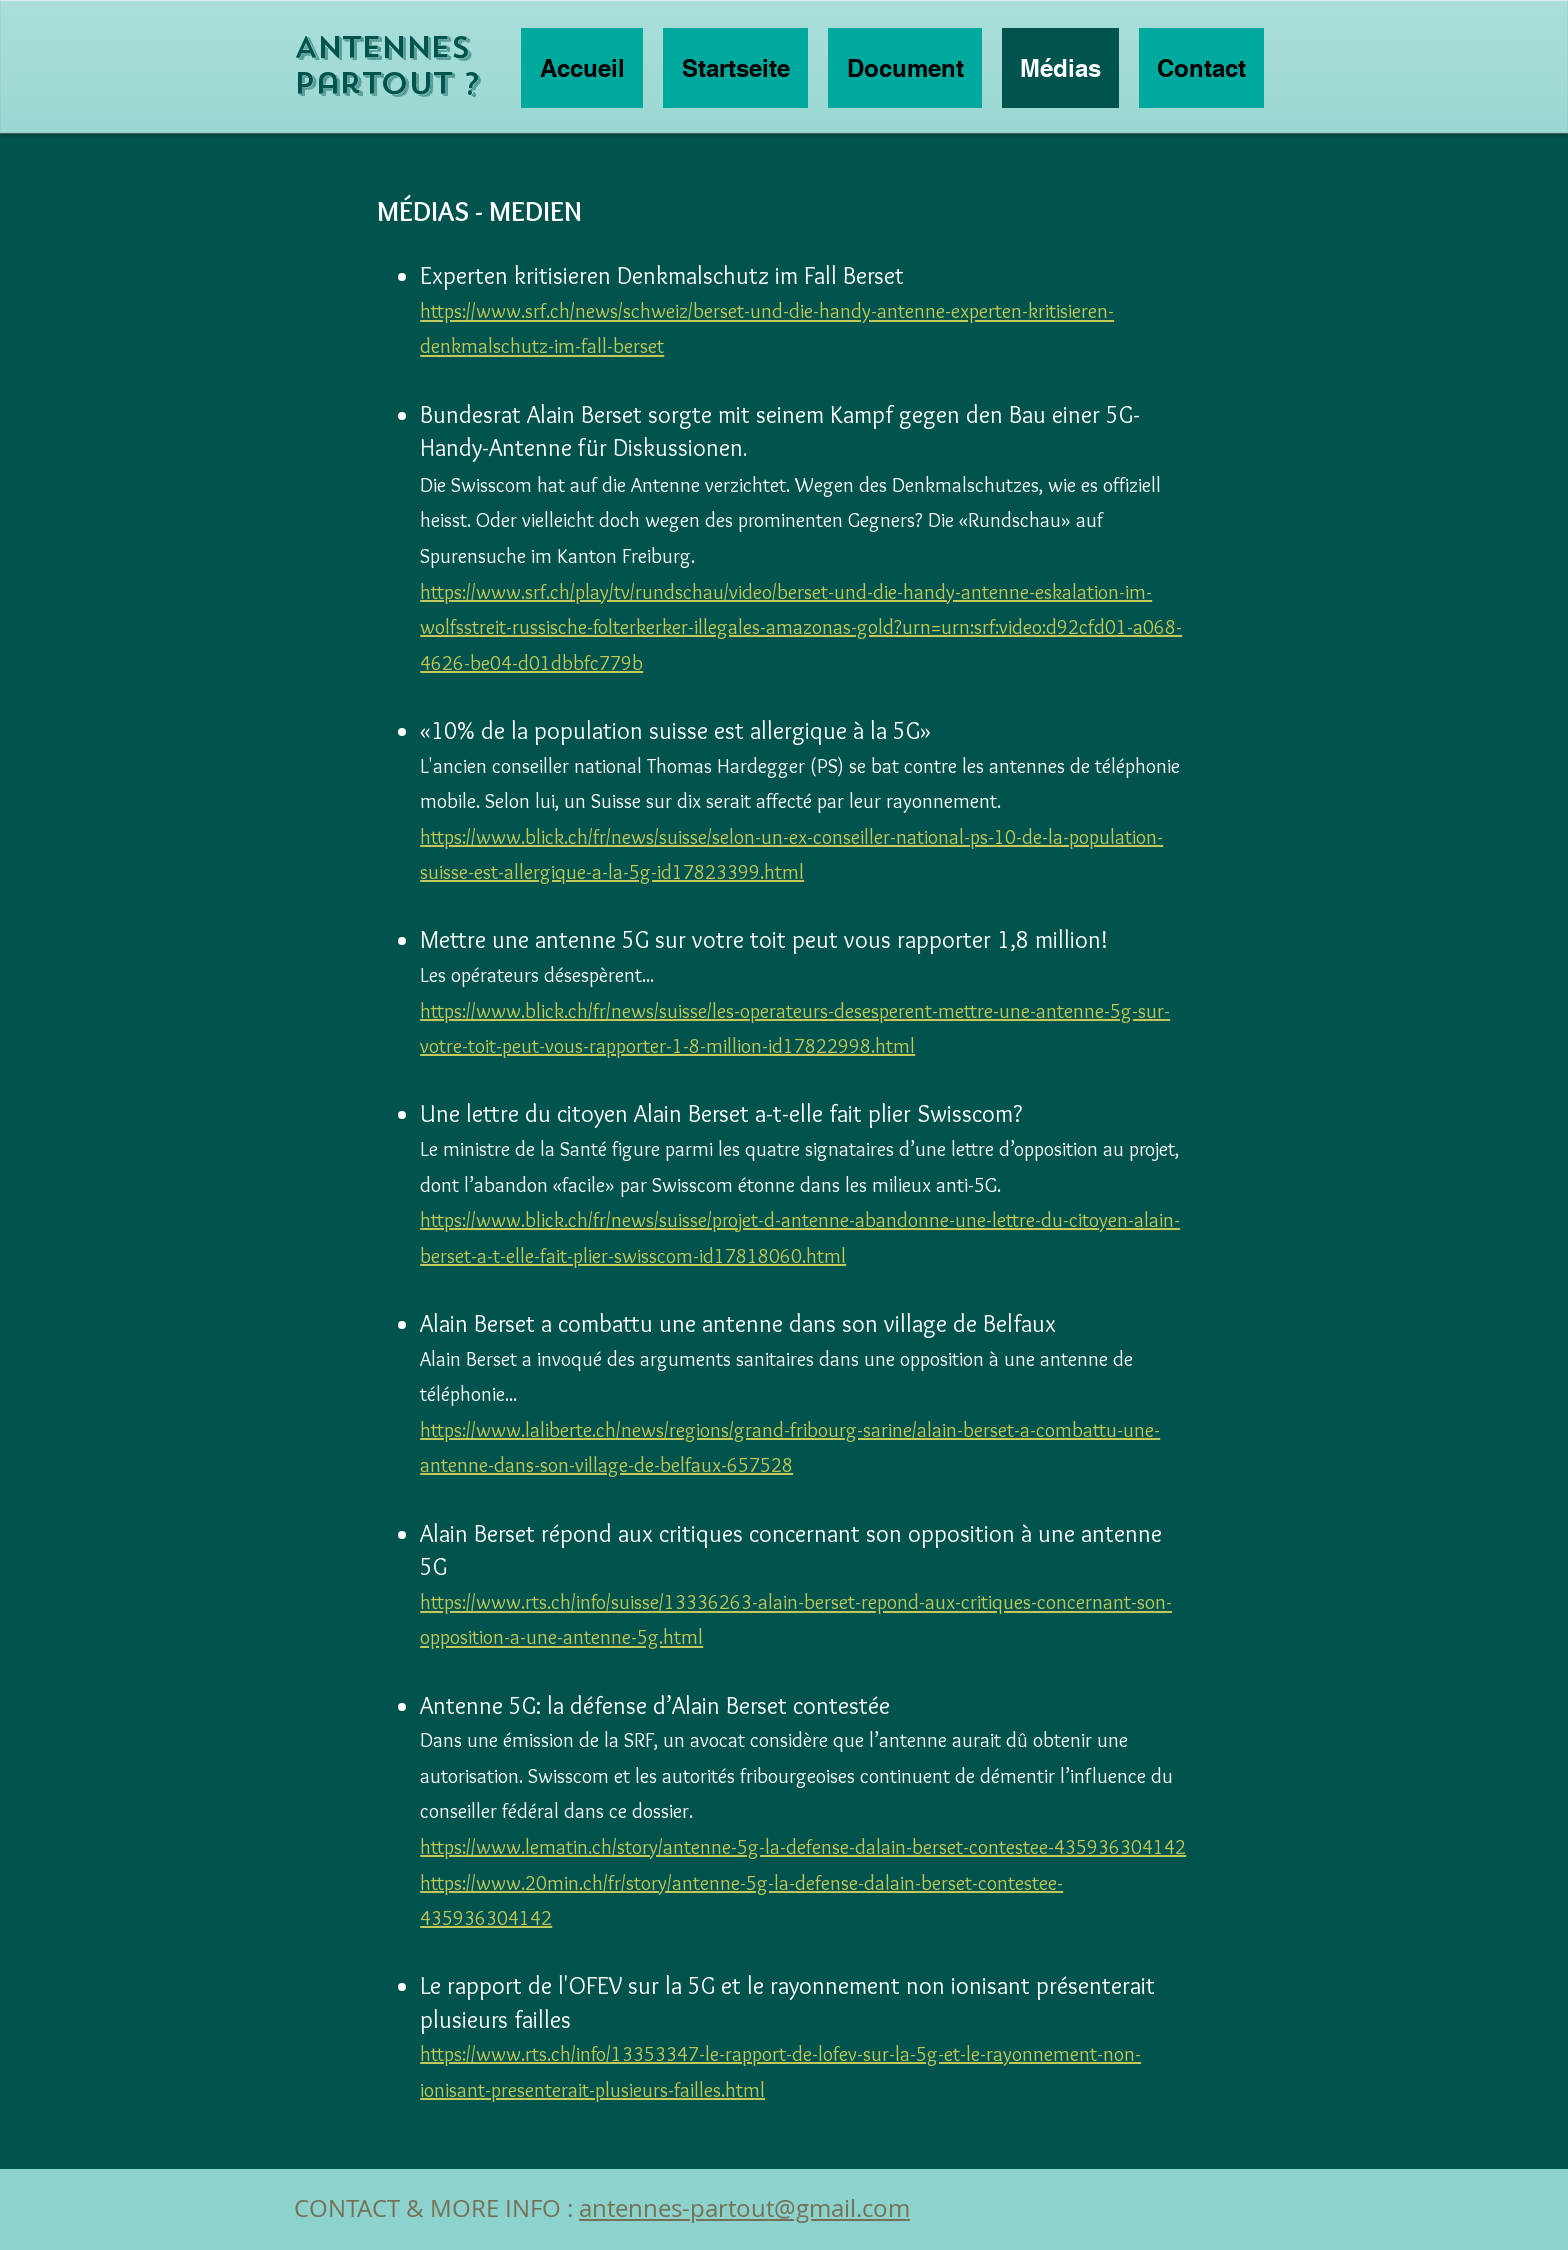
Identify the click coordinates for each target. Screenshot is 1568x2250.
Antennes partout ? (386, 66)
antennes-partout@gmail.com (744, 2208)
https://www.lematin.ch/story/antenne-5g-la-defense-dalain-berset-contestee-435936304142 (803, 1847)
